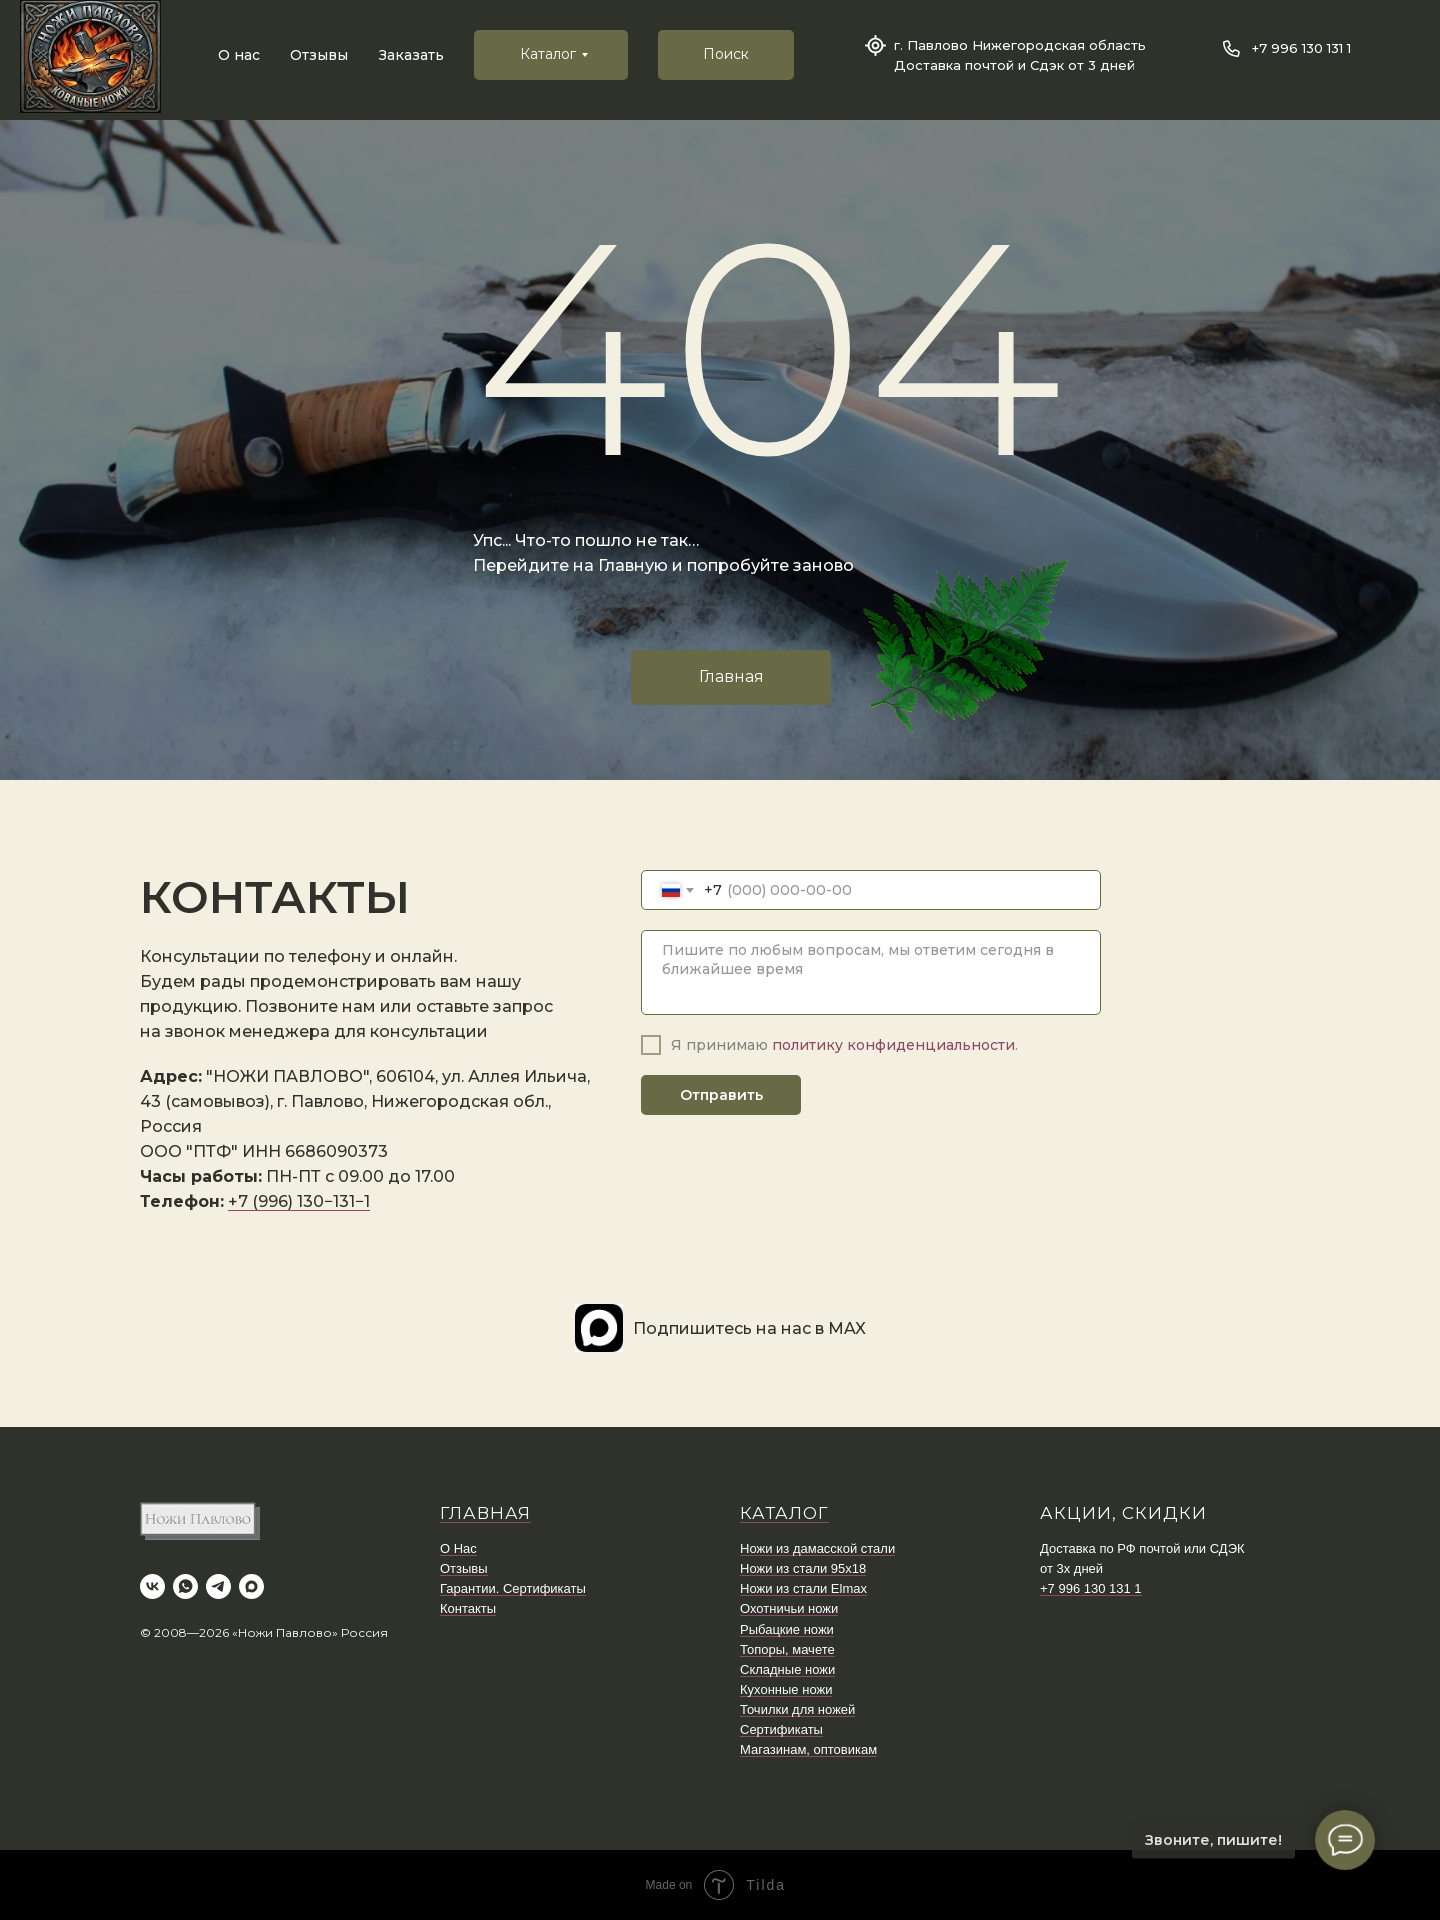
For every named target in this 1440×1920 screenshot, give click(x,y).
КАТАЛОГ (784, 1513)
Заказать (411, 55)
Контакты (468, 1608)
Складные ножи (787, 1669)
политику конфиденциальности (893, 1045)
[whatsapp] (185, 1586)
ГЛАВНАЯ (485, 1513)
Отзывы (319, 55)
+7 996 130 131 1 (1301, 48)
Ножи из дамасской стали (817, 1548)
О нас (239, 55)
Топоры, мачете (787, 1649)
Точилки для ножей (797, 1709)
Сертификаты (781, 1729)
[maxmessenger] (251, 1586)
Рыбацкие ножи (787, 1629)
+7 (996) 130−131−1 (299, 1201)
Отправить (721, 1095)
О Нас (458, 1548)
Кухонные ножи (786, 1689)
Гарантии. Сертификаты (513, 1588)
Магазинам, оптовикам (808, 1749)
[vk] (152, 1586)
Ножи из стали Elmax (803, 1588)
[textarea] (871, 972)
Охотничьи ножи (789, 1608)
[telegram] (218, 1586)
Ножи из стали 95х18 (803, 1568)
